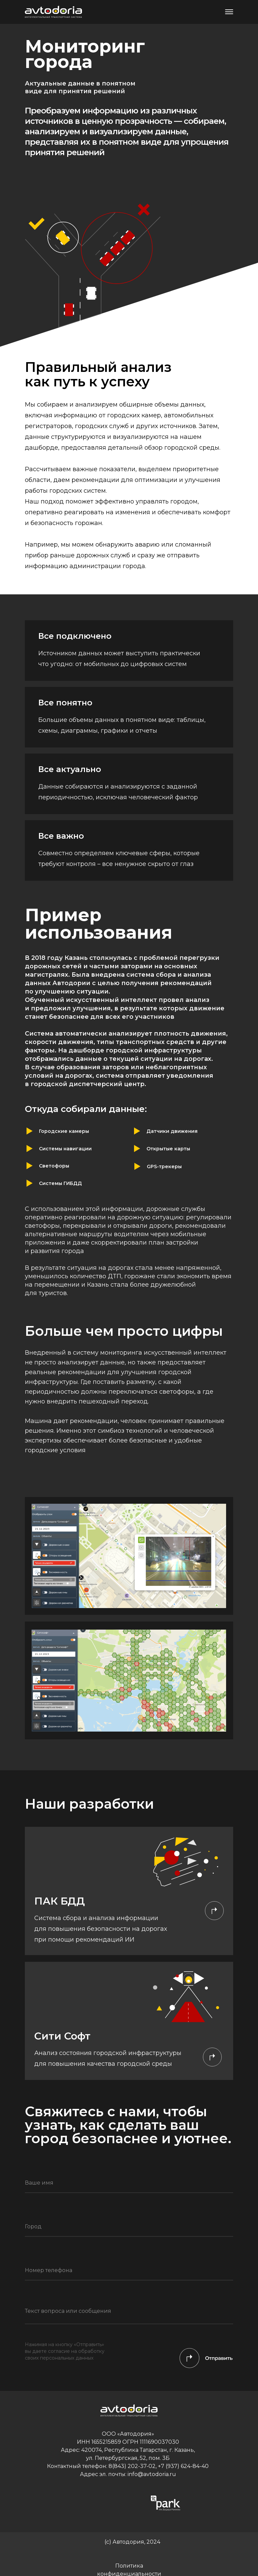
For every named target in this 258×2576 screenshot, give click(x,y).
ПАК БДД (59, 1901)
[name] (129, 2183)
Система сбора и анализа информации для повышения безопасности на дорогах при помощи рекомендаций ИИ (100, 1928)
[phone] (129, 2270)
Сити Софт (62, 2036)
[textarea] (129, 2314)
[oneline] (129, 2227)
